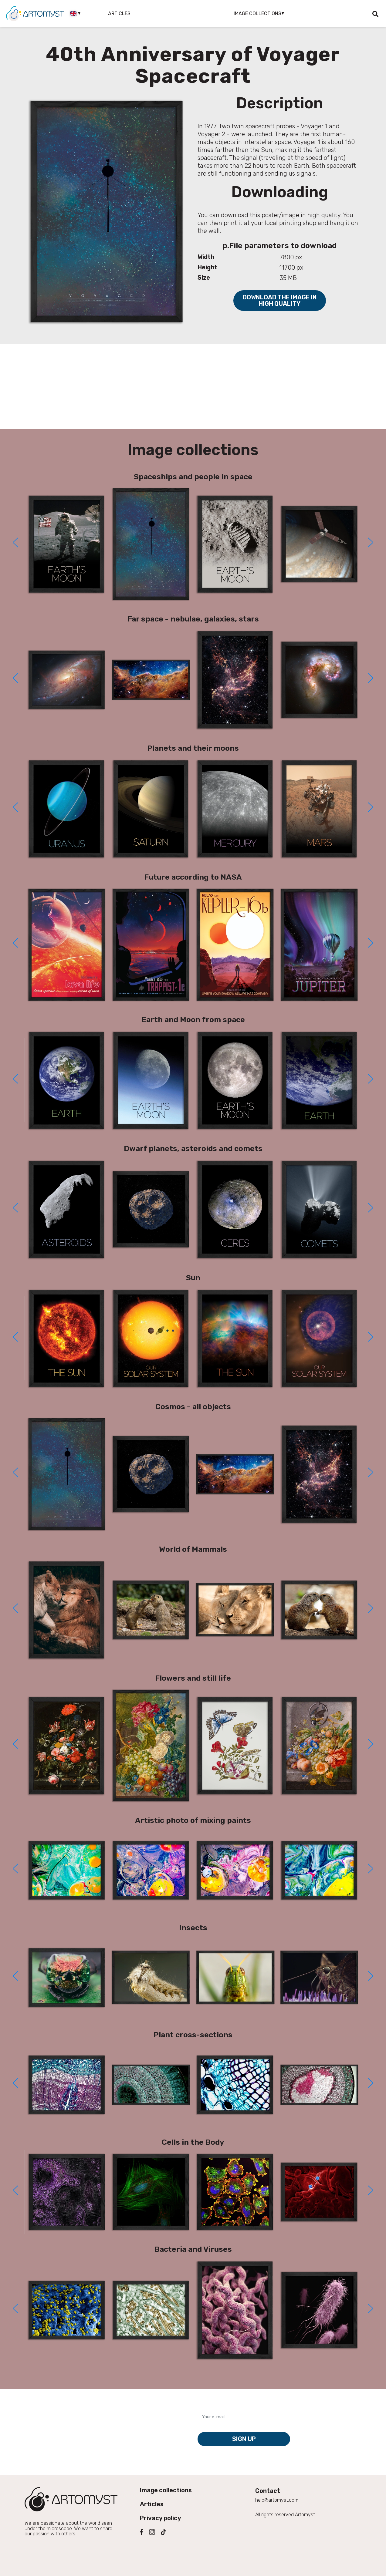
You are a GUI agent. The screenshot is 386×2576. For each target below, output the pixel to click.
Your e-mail (214, 2406)
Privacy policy (160, 2518)
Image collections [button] (257, 13)
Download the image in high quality (279, 300)
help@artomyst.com (276, 2500)
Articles (119, 13)
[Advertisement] (193, 386)
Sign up (244, 2439)
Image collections (166, 2490)
